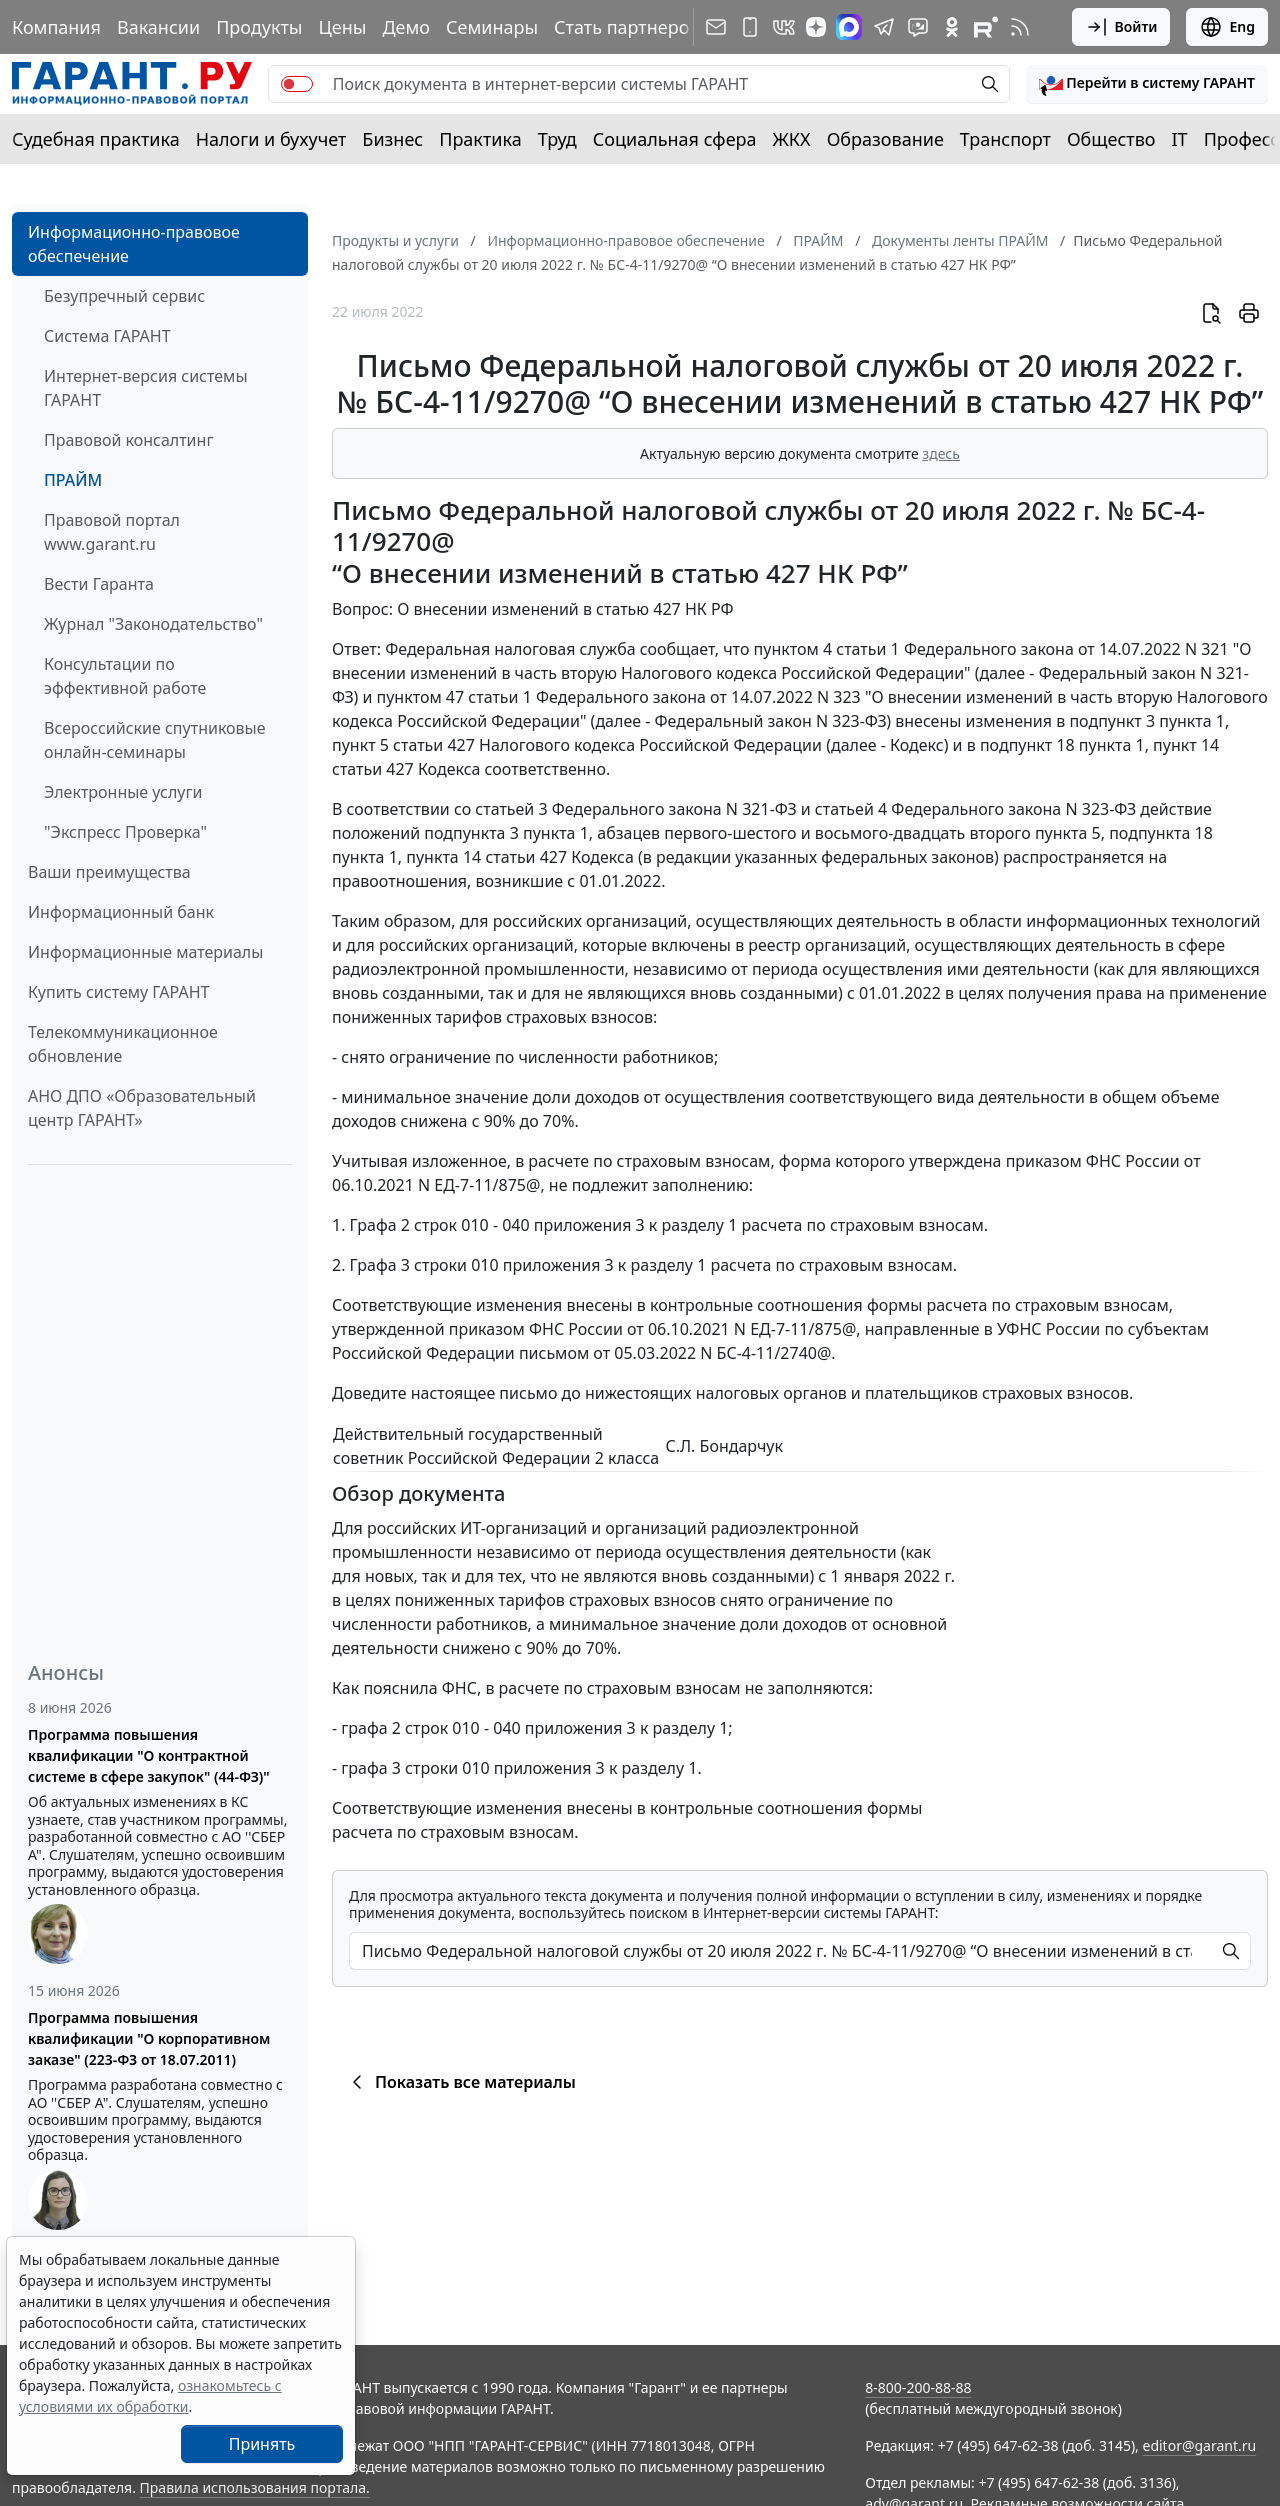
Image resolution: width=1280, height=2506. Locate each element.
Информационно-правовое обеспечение (134, 244)
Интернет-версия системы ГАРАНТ (146, 388)
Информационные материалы (145, 952)
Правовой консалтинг (128, 440)
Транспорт (1005, 139)
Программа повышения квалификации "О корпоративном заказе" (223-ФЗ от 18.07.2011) (149, 2038)
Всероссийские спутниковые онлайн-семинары (155, 740)
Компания (56, 27)
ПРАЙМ (73, 480)
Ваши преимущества (109, 872)
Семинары (492, 27)
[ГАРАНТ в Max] (849, 27)
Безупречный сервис (124, 296)
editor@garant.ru (1200, 2445)
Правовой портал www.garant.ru (112, 532)
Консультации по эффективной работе (125, 676)
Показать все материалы (460, 2082)
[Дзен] (816, 27)
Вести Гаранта (99, 584)
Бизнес (392, 139)
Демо (406, 27)
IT (1180, 139)
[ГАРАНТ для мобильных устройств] (750, 27)
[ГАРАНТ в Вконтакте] (784, 27)
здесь (941, 453)
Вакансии (158, 27)
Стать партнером (628, 27)
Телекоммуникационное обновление (123, 1044)
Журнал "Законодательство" (153, 624)
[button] (1147, 84)
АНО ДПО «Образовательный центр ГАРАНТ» (142, 1108)
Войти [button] (1121, 27)
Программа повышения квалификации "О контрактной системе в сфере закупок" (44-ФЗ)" (149, 1755)
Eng (1227, 27)
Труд (557, 139)
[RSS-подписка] (1020, 27)
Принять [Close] (262, 2444)
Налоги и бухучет (271, 139)
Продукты (259, 27)
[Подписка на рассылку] (716, 27)
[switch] (297, 84)
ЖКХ (792, 139)
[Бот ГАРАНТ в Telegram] (918, 27)
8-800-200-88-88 (918, 2387)
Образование (885, 139)
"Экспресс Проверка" (125, 832)
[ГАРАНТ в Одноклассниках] (952, 27)
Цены (342, 27)
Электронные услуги (123, 792)
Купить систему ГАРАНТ (118, 992)
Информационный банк (121, 912)
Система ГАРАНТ (107, 336)
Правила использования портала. (255, 2487)
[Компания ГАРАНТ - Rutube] (986, 27)
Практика (480, 139)
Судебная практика (96, 139)
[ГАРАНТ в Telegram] (884, 27)
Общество (1111, 139)
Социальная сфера (675, 139)
